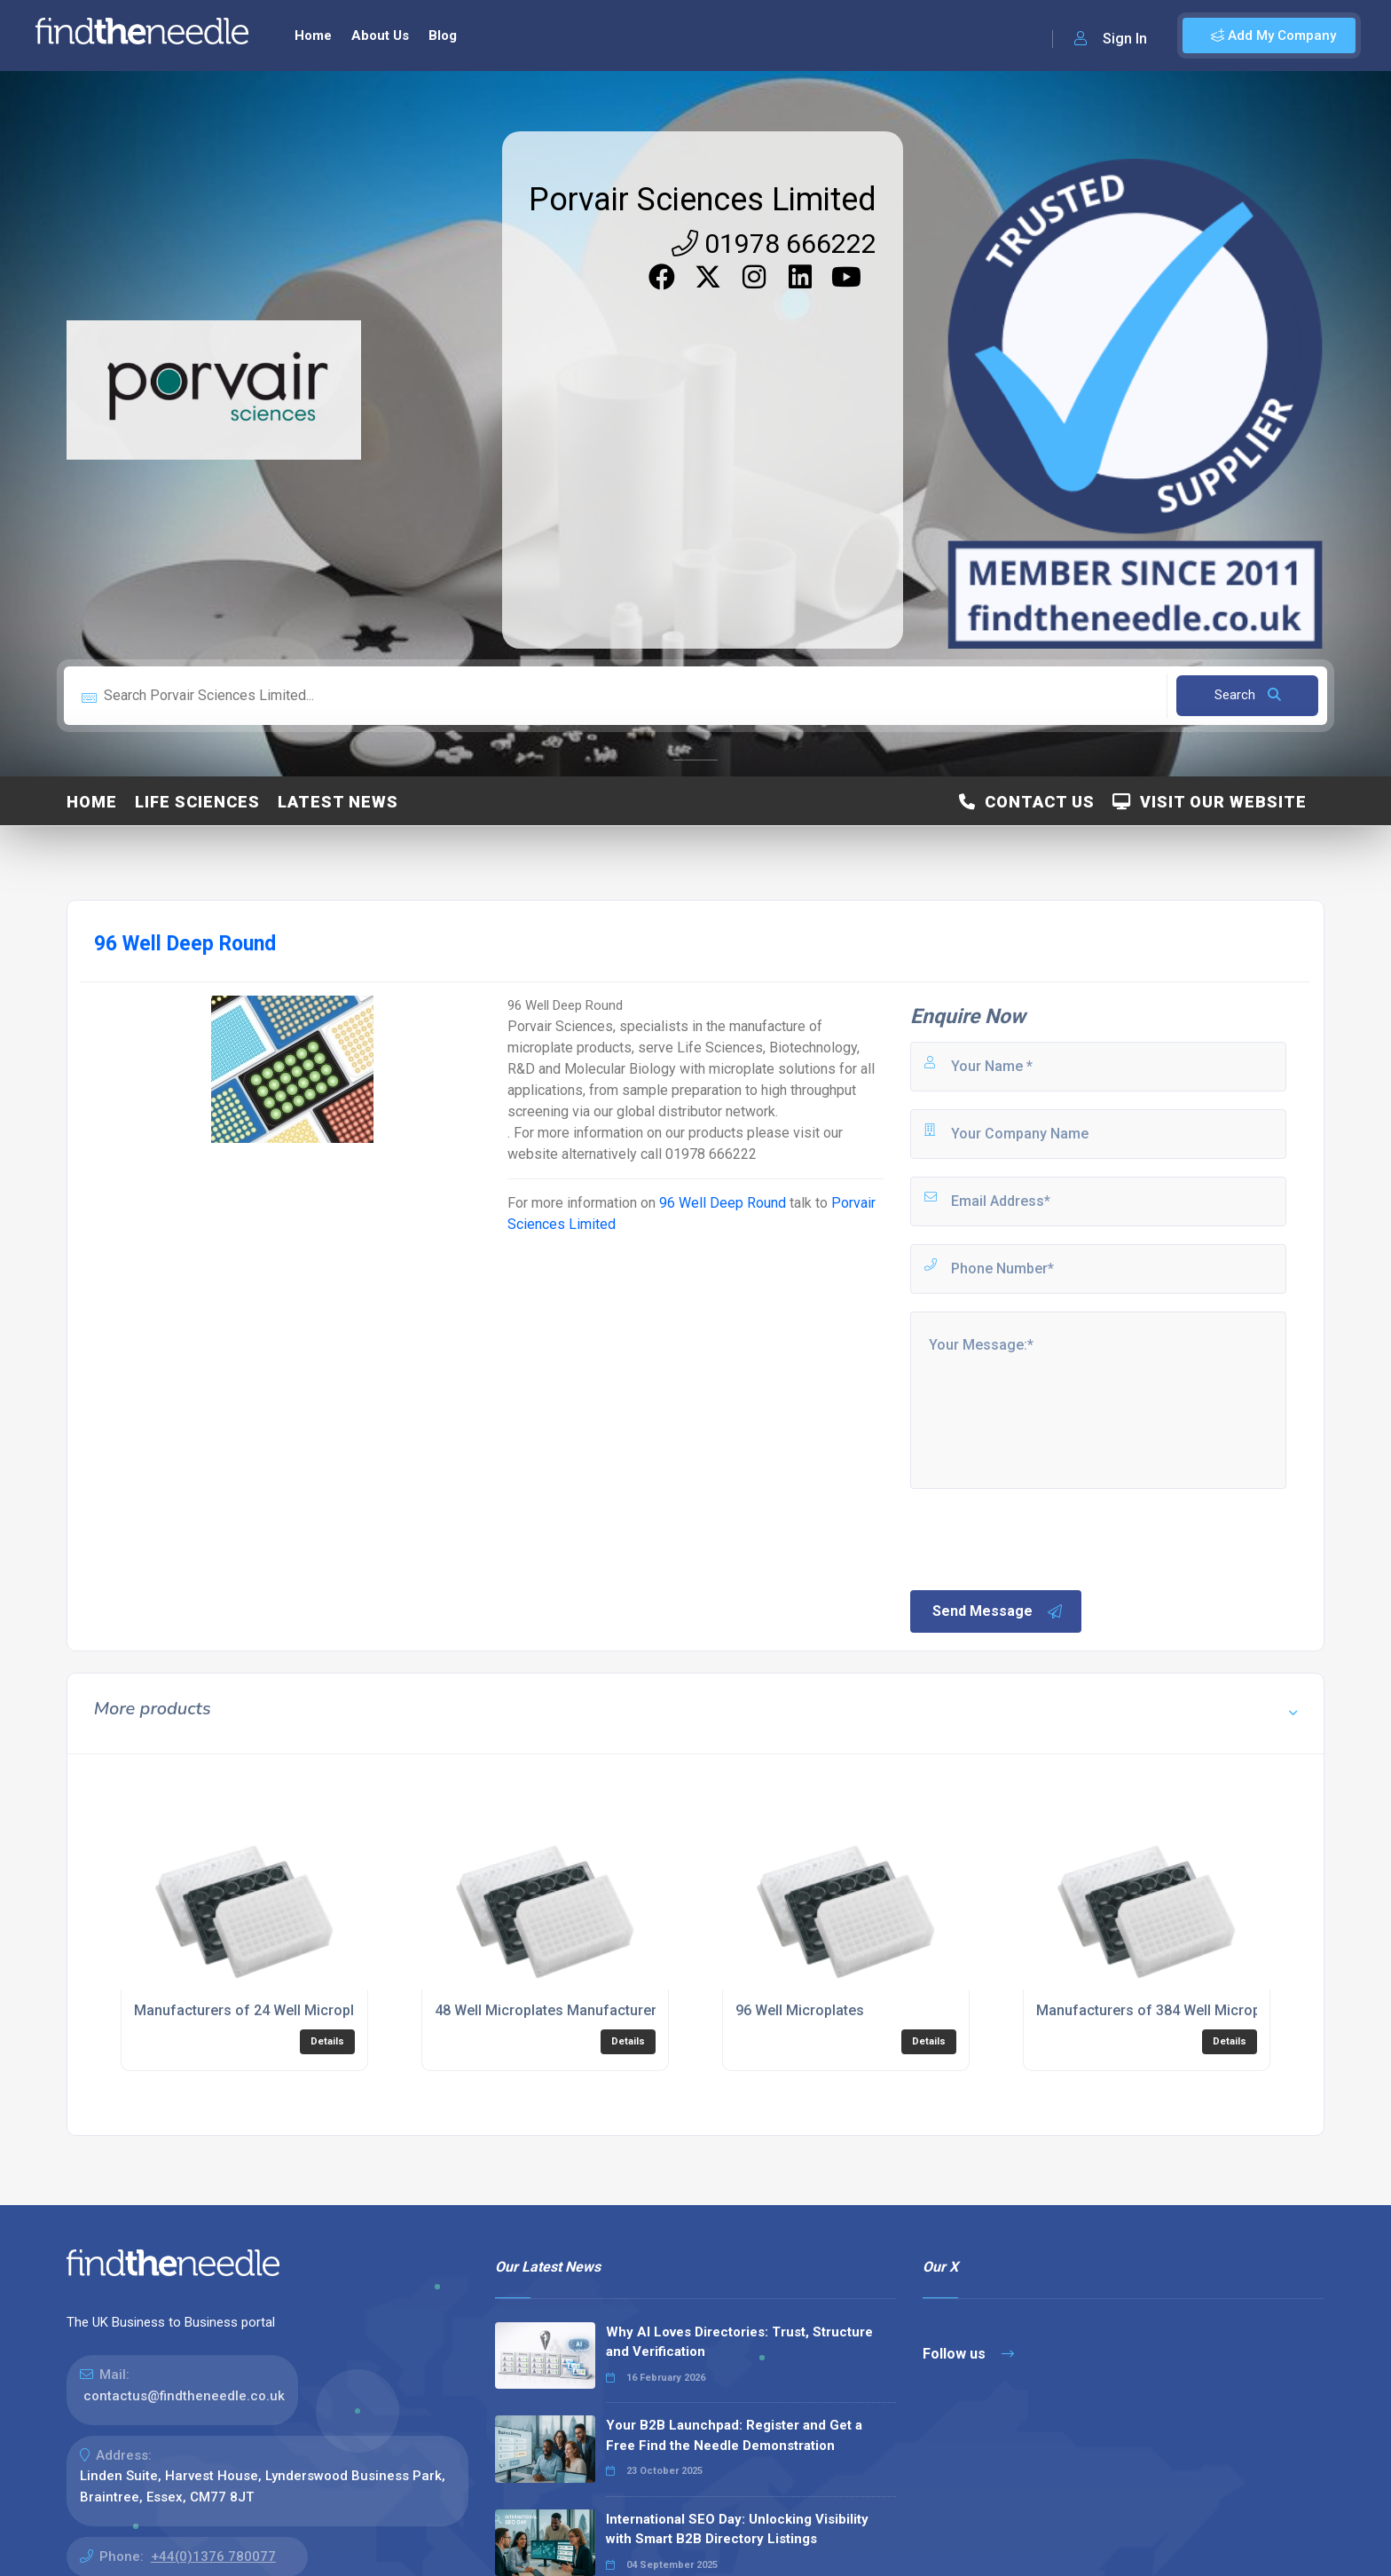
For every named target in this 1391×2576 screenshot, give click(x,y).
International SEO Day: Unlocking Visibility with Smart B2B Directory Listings (737, 2529)
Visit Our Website (1209, 801)
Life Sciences (197, 801)
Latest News (338, 801)
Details (327, 2041)
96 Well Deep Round (722, 1202)
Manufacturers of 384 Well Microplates (1164, 2010)
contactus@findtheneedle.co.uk (184, 2396)
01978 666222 (774, 243)
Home (313, 35)
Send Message (998, 1611)
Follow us (968, 2353)
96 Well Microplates (799, 2010)
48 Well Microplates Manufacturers (549, 2010)
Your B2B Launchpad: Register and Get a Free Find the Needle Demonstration (734, 2435)
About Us (380, 35)
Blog (442, 35)
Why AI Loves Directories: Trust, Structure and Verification (739, 2342)
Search (1247, 695)
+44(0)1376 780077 (213, 2556)
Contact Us (1027, 801)
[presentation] (1042, 1537)
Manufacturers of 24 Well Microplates (258, 2010)
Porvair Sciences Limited (702, 199)
